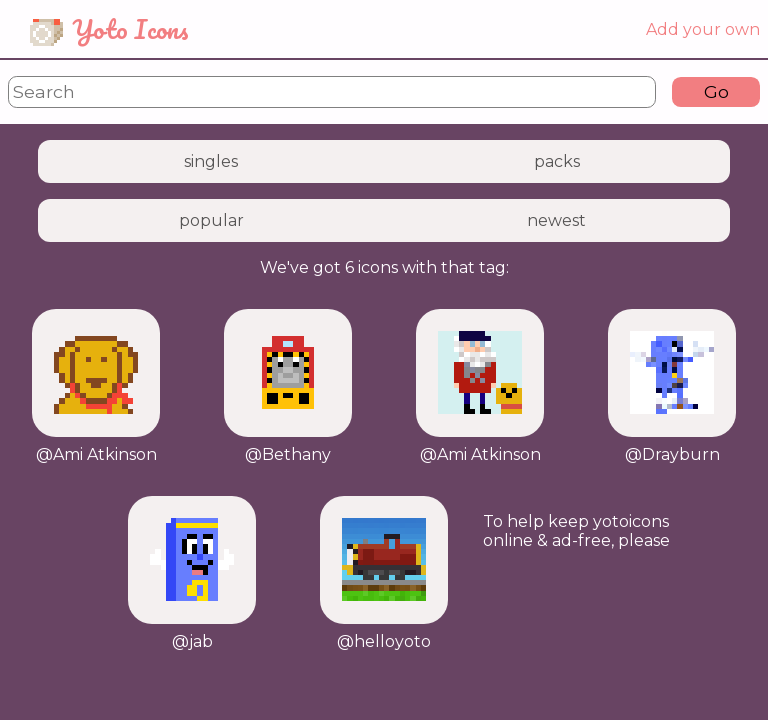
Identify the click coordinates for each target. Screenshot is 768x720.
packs (557, 161)
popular (211, 220)
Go (716, 91)
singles (211, 161)
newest (556, 220)
